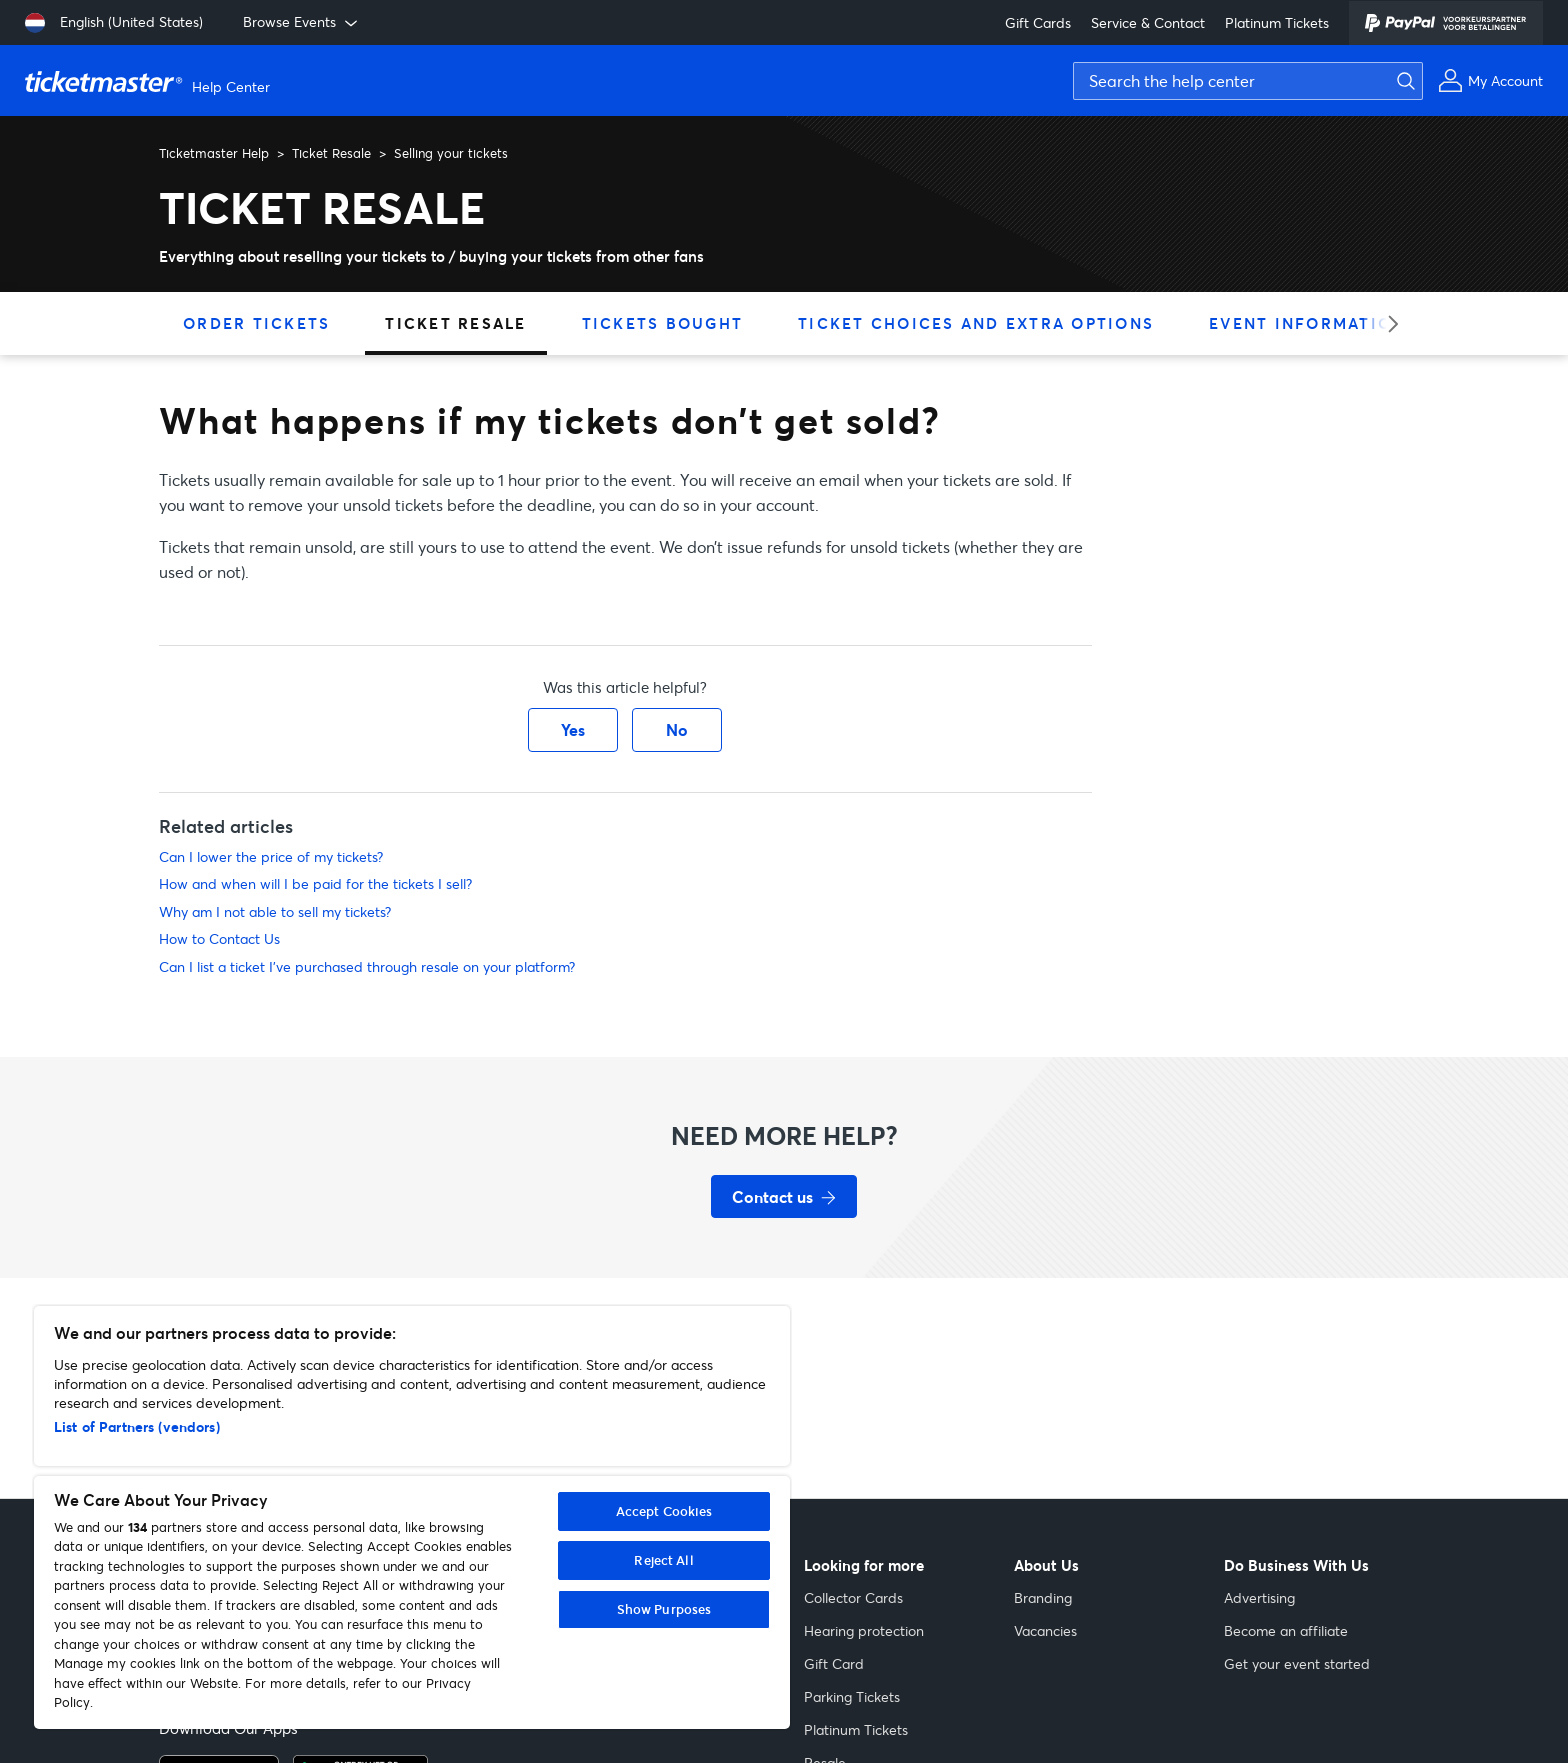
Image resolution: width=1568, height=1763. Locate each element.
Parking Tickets (852, 1696)
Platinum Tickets (1277, 22)
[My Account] (1490, 80)
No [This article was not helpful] (677, 729)
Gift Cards (1038, 22)
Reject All (663, 1560)
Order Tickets (256, 323)
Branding (1043, 1597)
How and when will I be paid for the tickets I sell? (315, 883)
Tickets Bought (663, 323)
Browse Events (302, 22)
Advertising (1259, 1597)
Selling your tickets (451, 153)
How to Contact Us (219, 938)
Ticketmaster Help (214, 153)
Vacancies (1045, 1630)
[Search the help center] (1248, 81)
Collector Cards (853, 1597)
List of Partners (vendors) (137, 1426)
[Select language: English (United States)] (114, 23)
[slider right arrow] (1386, 323)
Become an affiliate (1286, 1630)
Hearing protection (864, 1630)
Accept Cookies (664, 1511)
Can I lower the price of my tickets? (271, 856)
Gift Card (834, 1663)
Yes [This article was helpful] (573, 729)
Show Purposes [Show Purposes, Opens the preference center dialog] (664, 1609)
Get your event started (1297, 1663)
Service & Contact (1148, 22)
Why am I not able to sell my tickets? (275, 911)
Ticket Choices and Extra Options (976, 323)
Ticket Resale (331, 153)
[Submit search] (1401, 81)
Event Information (1307, 323)
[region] (412, 1517)
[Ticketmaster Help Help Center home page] (150, 81)
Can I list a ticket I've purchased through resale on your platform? (367, 966)
